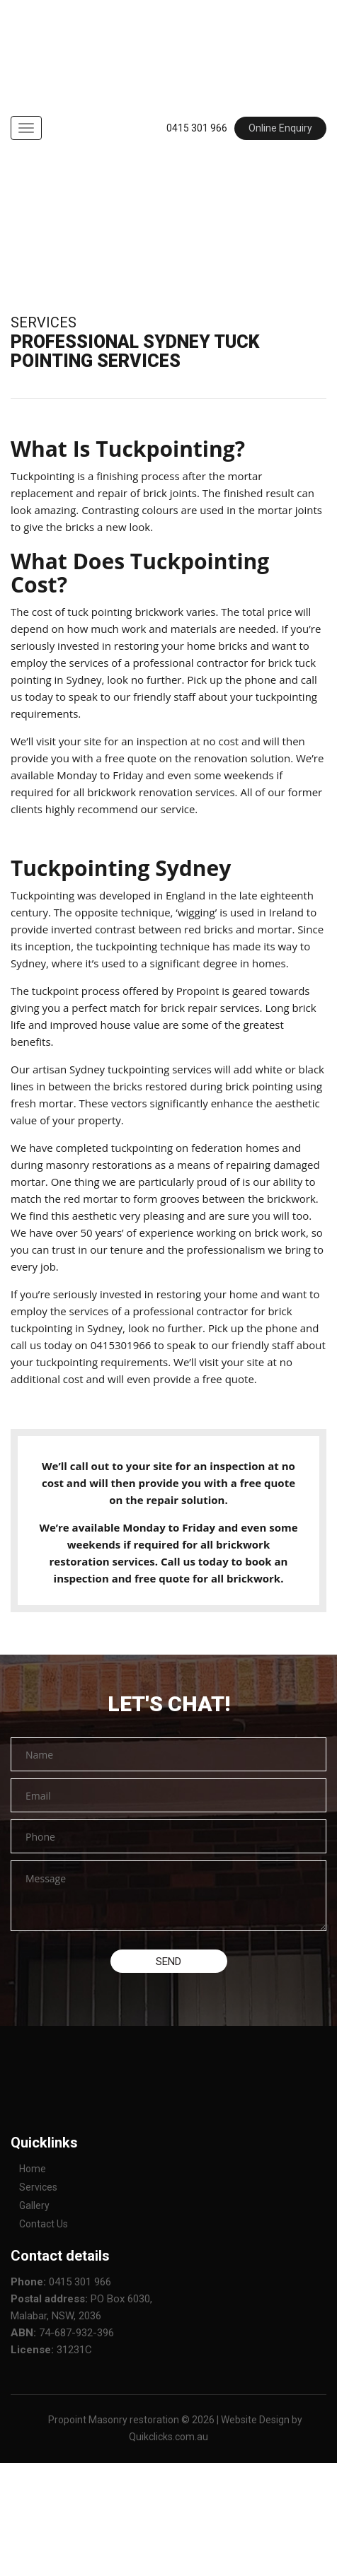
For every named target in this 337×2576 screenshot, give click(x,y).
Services (38, 2187)
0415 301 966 (196, 128)
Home (32, 2168)
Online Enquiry (280, 128)
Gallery (34, 2205)
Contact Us (43, 2224)
